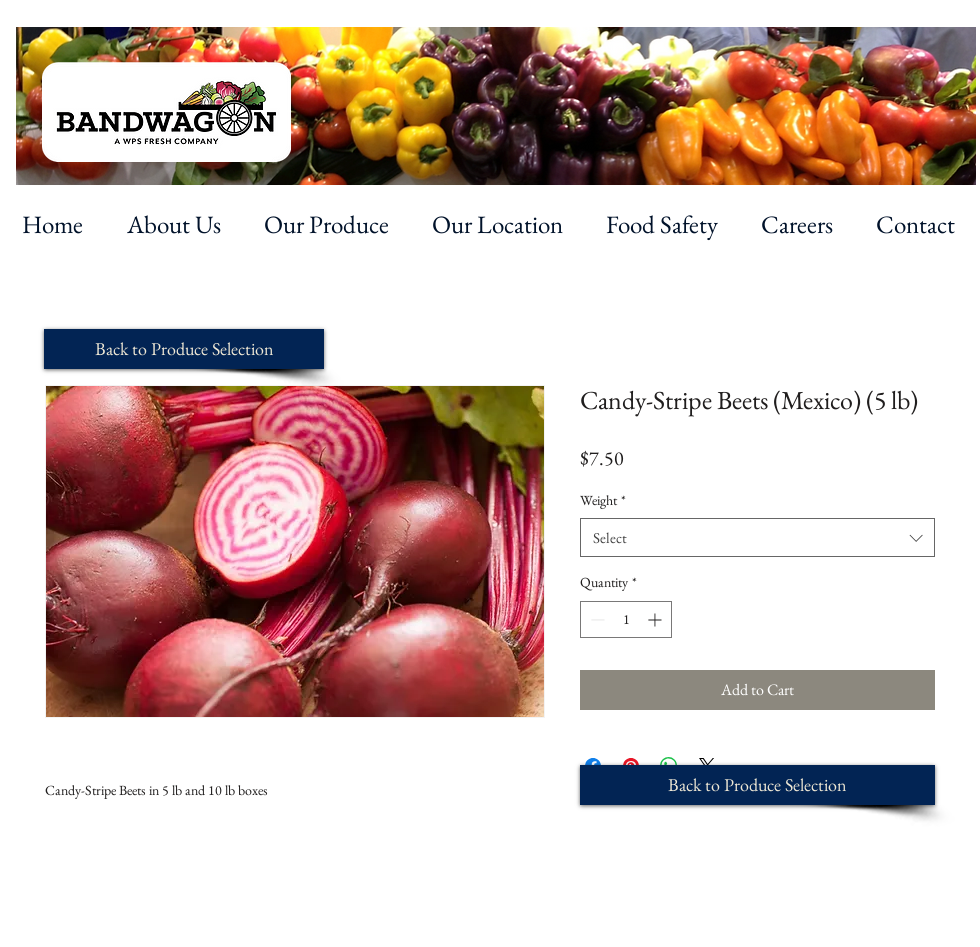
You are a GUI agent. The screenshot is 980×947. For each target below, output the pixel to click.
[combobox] (757, 537)
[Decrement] (595, 619)
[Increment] (656, 619)
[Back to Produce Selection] (184, 349)
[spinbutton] (626, 619)
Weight (603, 500)
